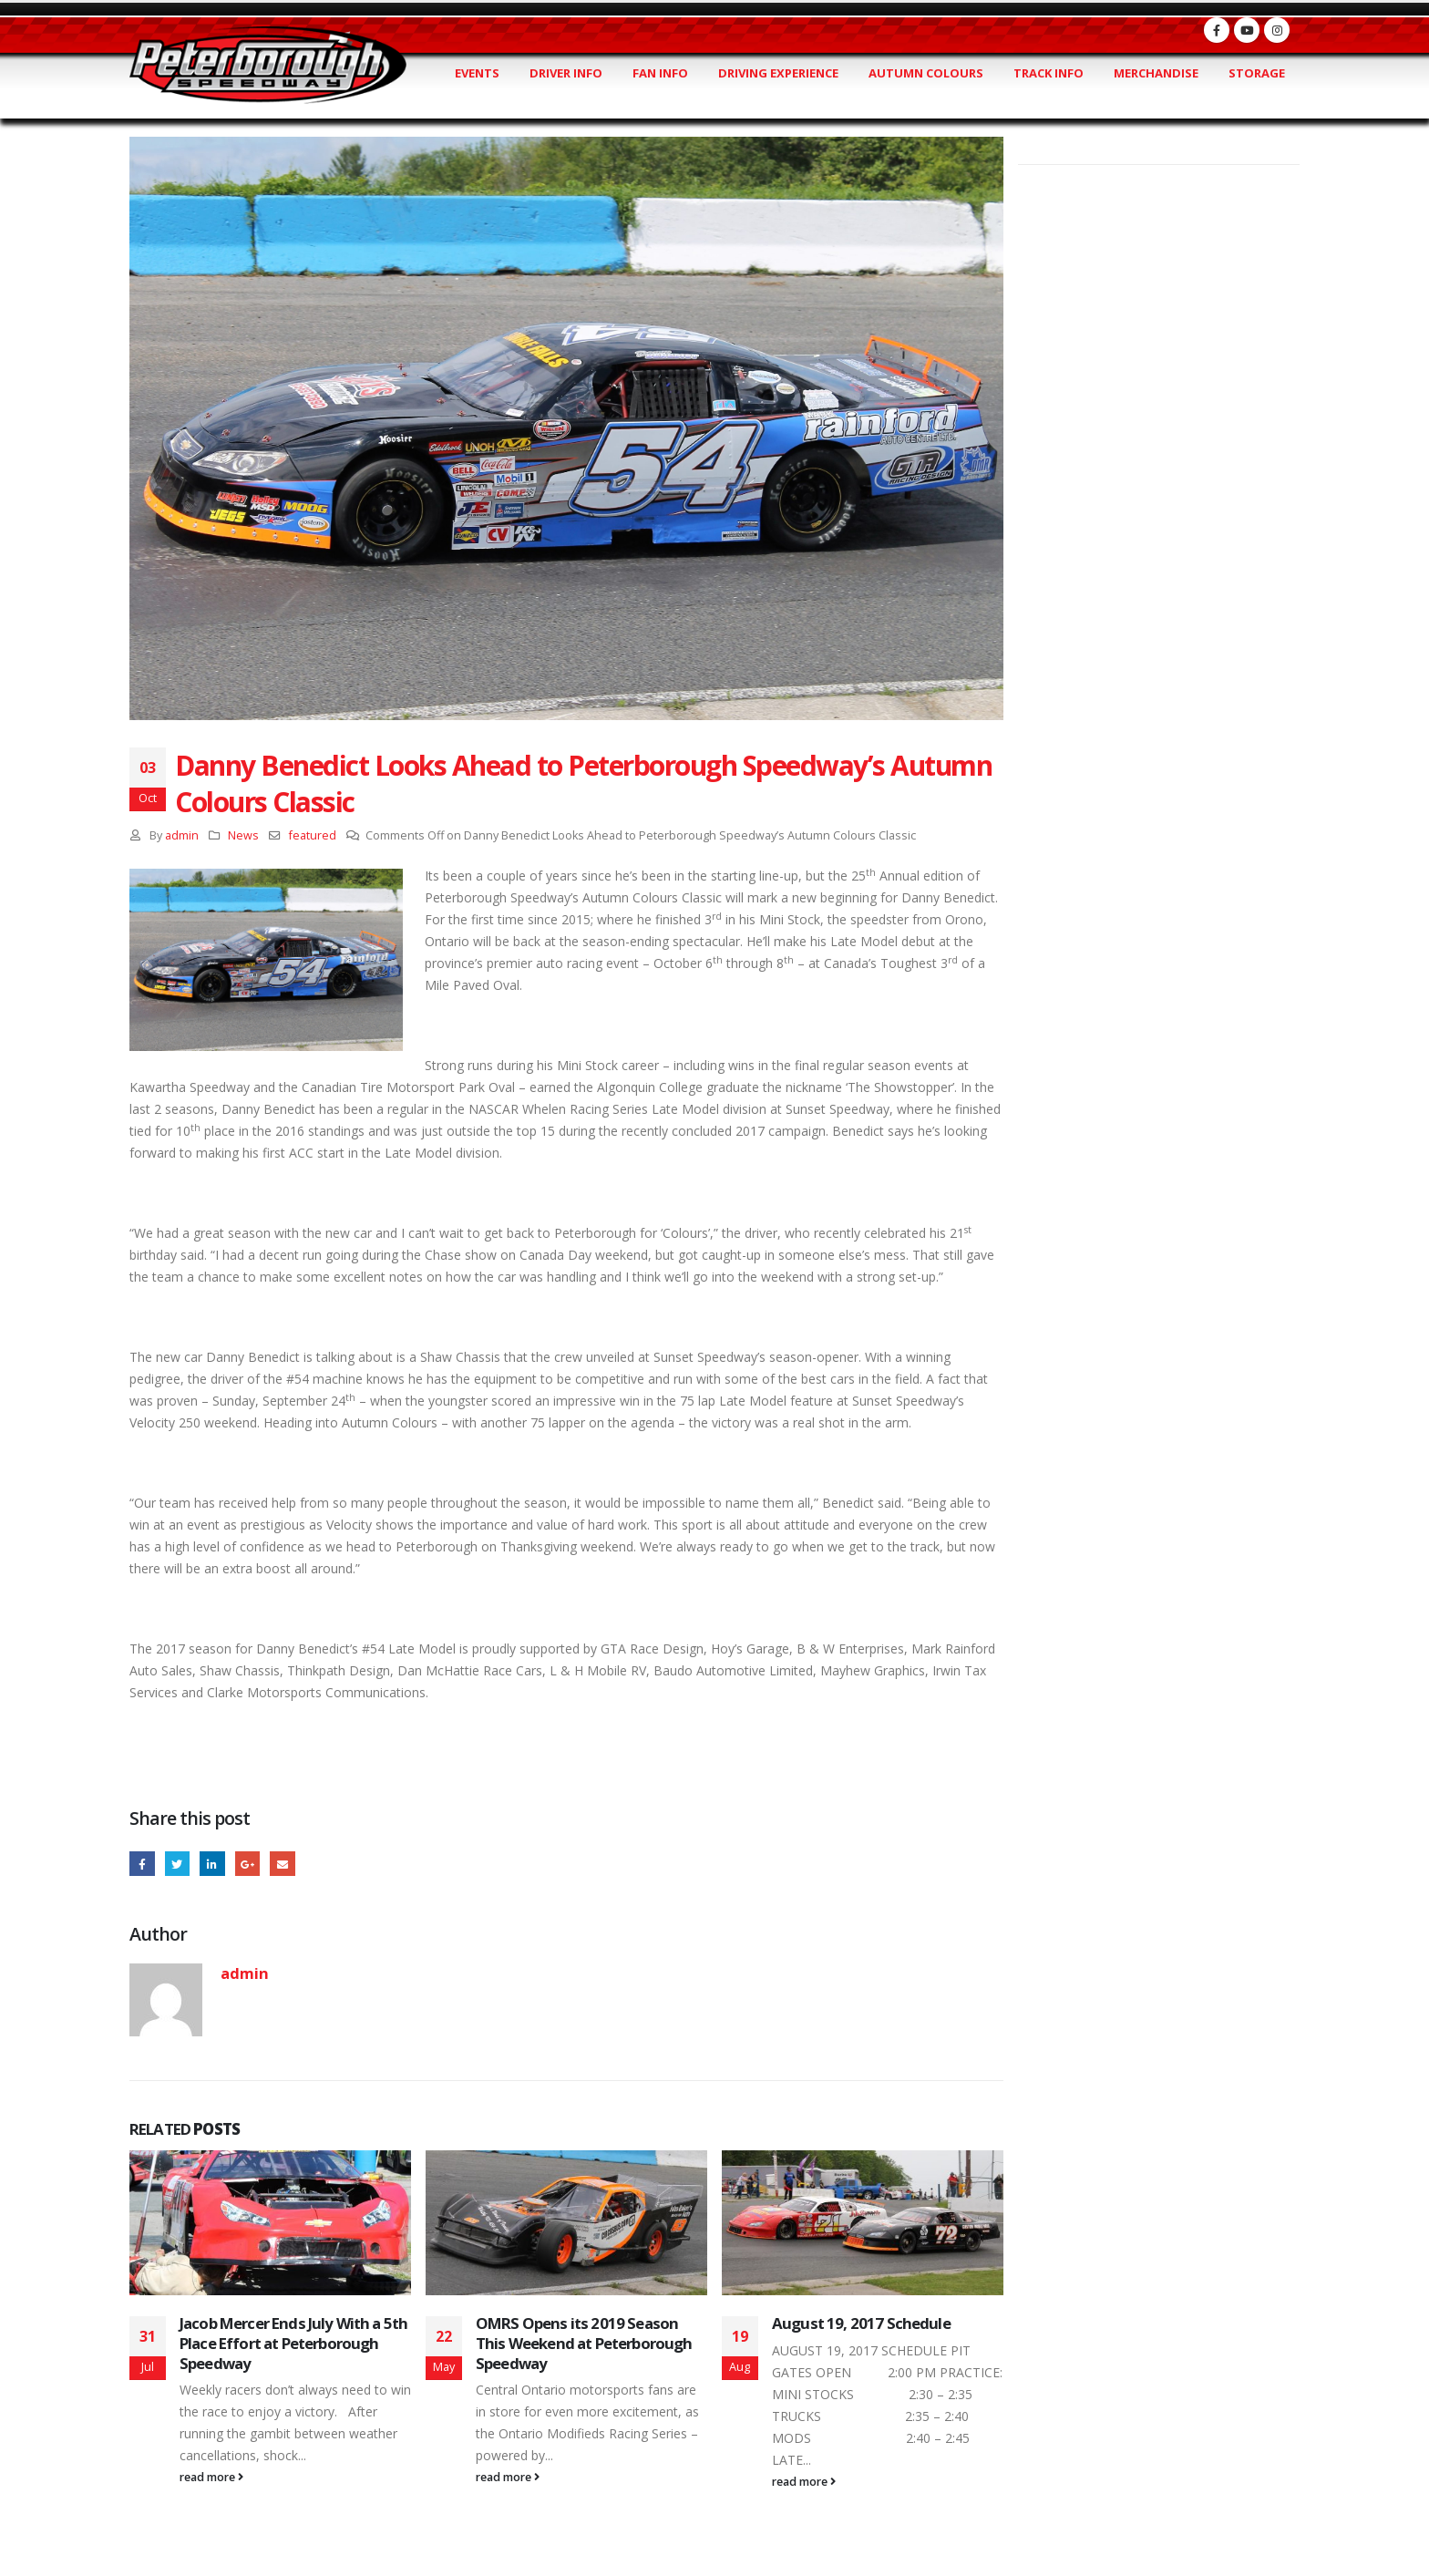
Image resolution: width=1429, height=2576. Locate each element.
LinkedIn (216, 1864)
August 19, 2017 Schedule (861, 2324)
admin (182, 835)
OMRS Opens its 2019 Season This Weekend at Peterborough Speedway (584, 2344)
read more (211, 2479)
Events (477, 73)
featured (312, 835)
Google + (254, 1864)
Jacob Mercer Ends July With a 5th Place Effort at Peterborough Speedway (293, 2344)
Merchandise (1156, 73)
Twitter (180, 1864)
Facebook (142, 1864)
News (243, 835)
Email (290, 1864)
